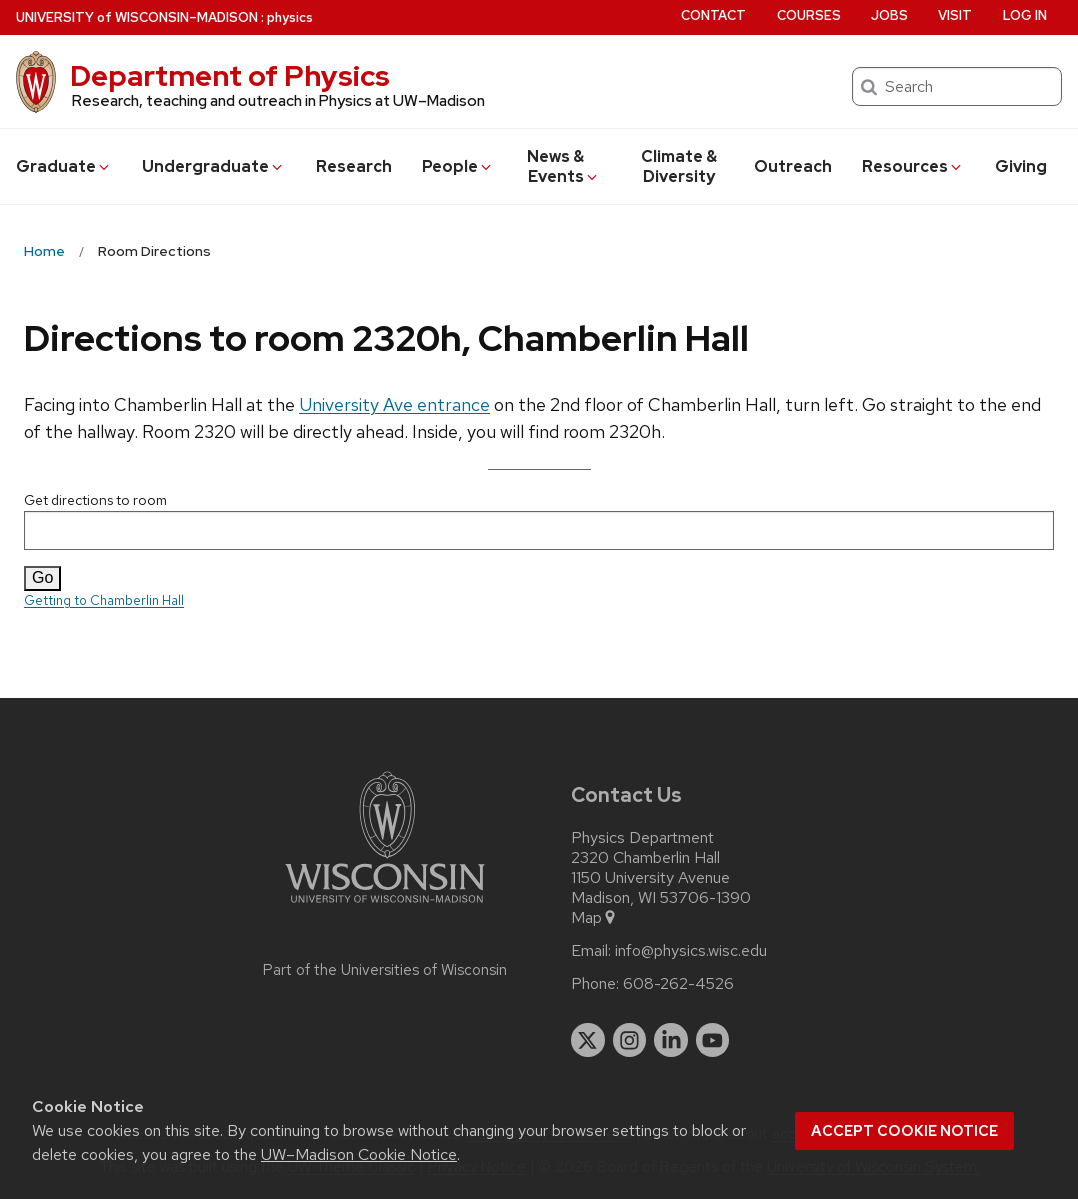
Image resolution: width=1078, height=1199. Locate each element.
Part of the (385, 970)
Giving (1021, 166)
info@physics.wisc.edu (691, 951)
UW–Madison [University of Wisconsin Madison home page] (137, 17)
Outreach (793, 166)
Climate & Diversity (679, 166)
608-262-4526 (678, 984)
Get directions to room (539, 520)
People (458, 166)
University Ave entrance (394, 404)
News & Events (563, 166)
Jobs (889, 15)
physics (290, 17)
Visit (955, 15)
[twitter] (588, 1040)
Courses (809, 15)
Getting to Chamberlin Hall (104, 600)
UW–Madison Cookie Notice (359, 1154)
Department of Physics (230, 76)
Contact (713, 15)
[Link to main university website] (385, 906)
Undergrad (213, 166)
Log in (1025, 15)
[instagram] (630, 1040)
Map (594, 918)
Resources (913, 166)
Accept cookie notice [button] (904, 1131)
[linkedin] (671, 1040)
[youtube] (713, 1040)
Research (354, 166)
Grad (64, 166)
